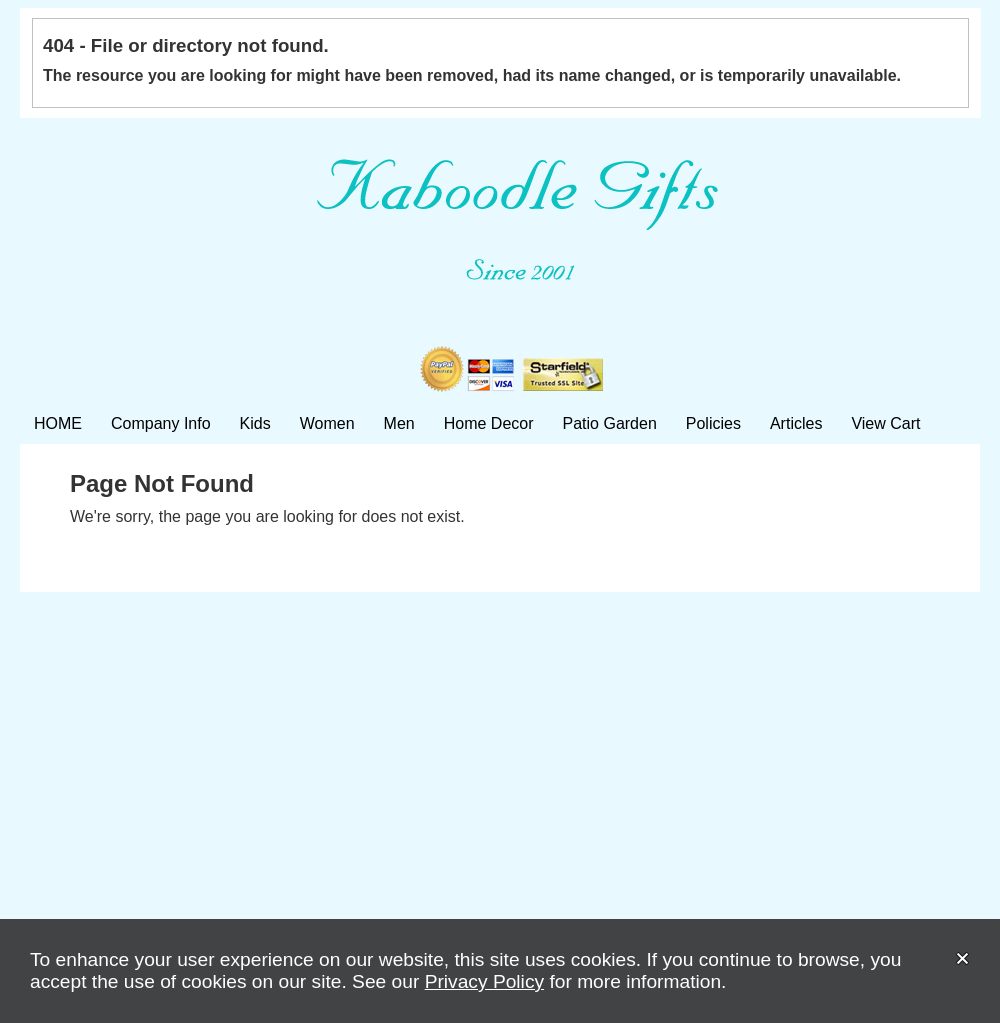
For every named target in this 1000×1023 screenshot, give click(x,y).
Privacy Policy (484, 981)
